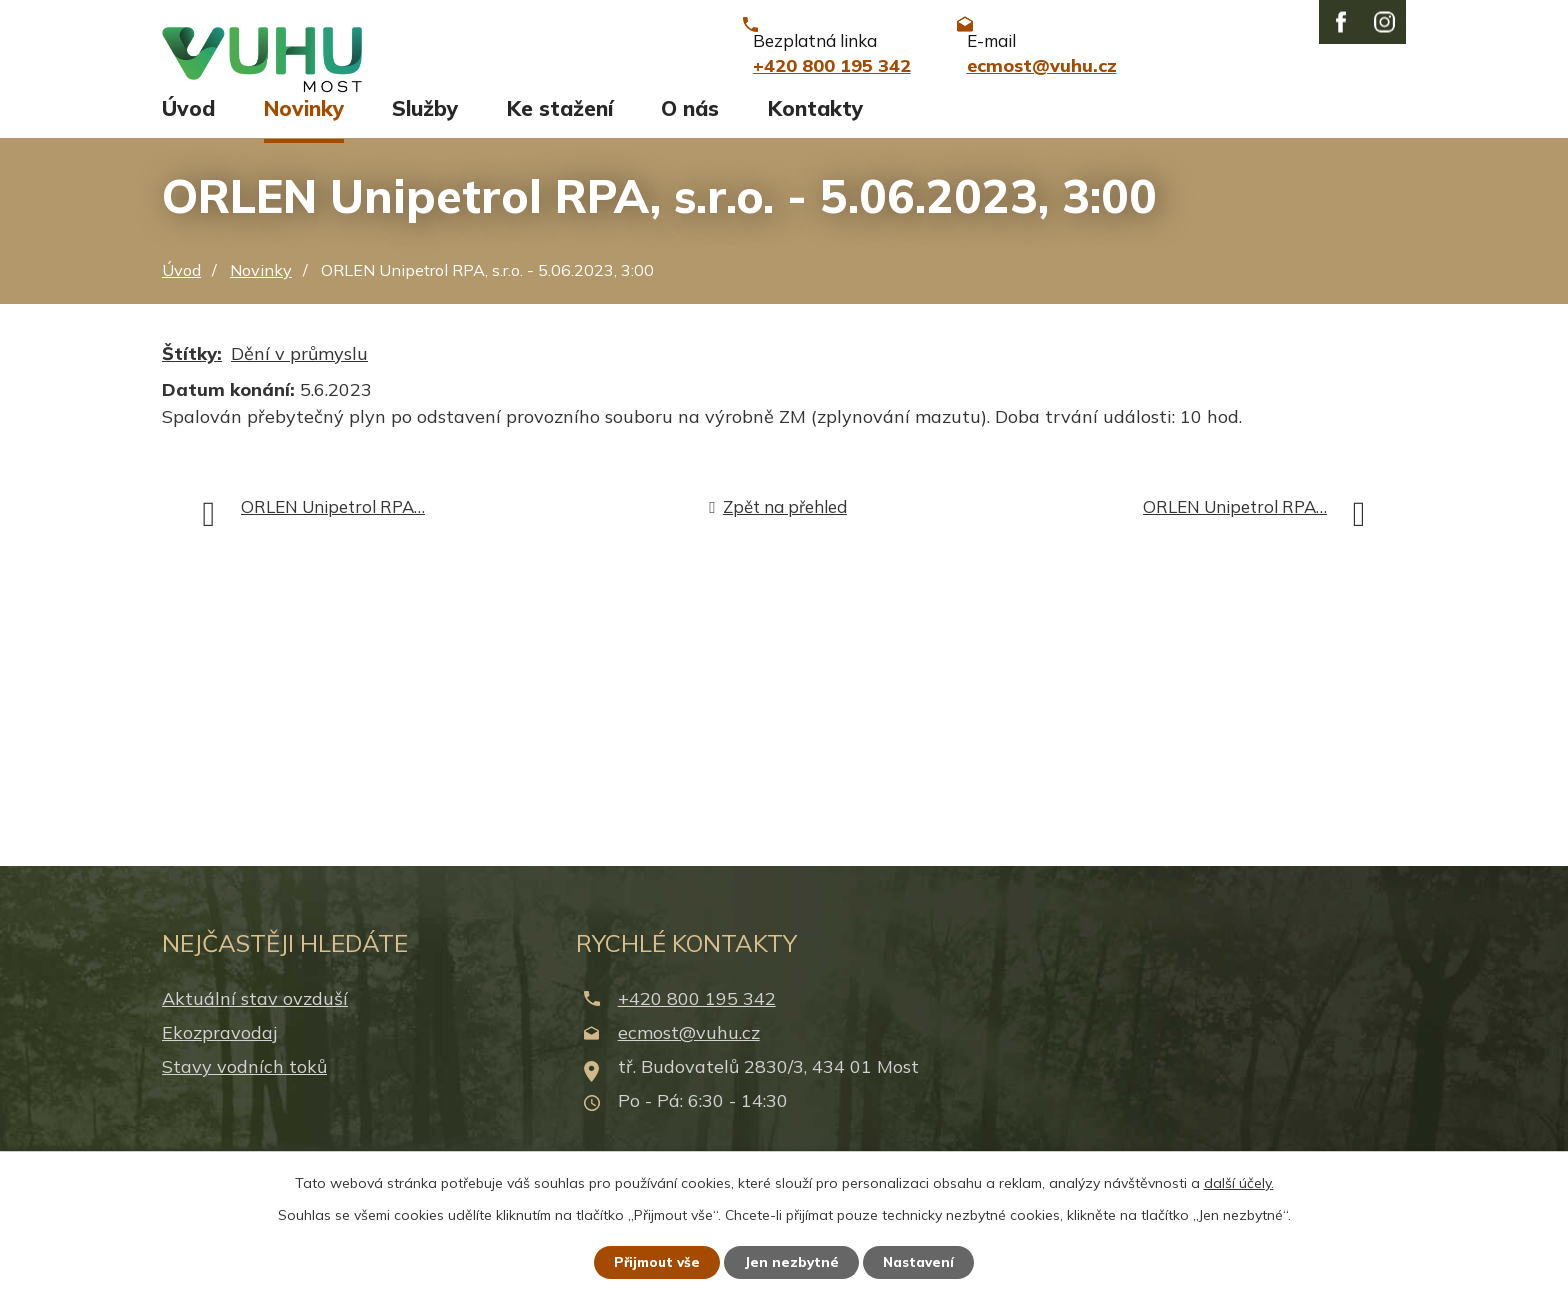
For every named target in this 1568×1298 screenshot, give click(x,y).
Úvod (188, 127)
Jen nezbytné (793, 1261)
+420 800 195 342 (697, 1016)
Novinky (304, 127)
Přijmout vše (653, 1261)
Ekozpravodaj (219, 1050)
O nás (690, 127)
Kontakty (815, 127)
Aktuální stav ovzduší (255, 1016)
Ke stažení (560, 127)
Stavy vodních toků (244, 1085)
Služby (425, 127)
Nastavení (924, 1261)
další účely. (1239, 1181)
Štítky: (192, 371)
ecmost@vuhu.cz (689, 1050)
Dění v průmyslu (299, 371)
